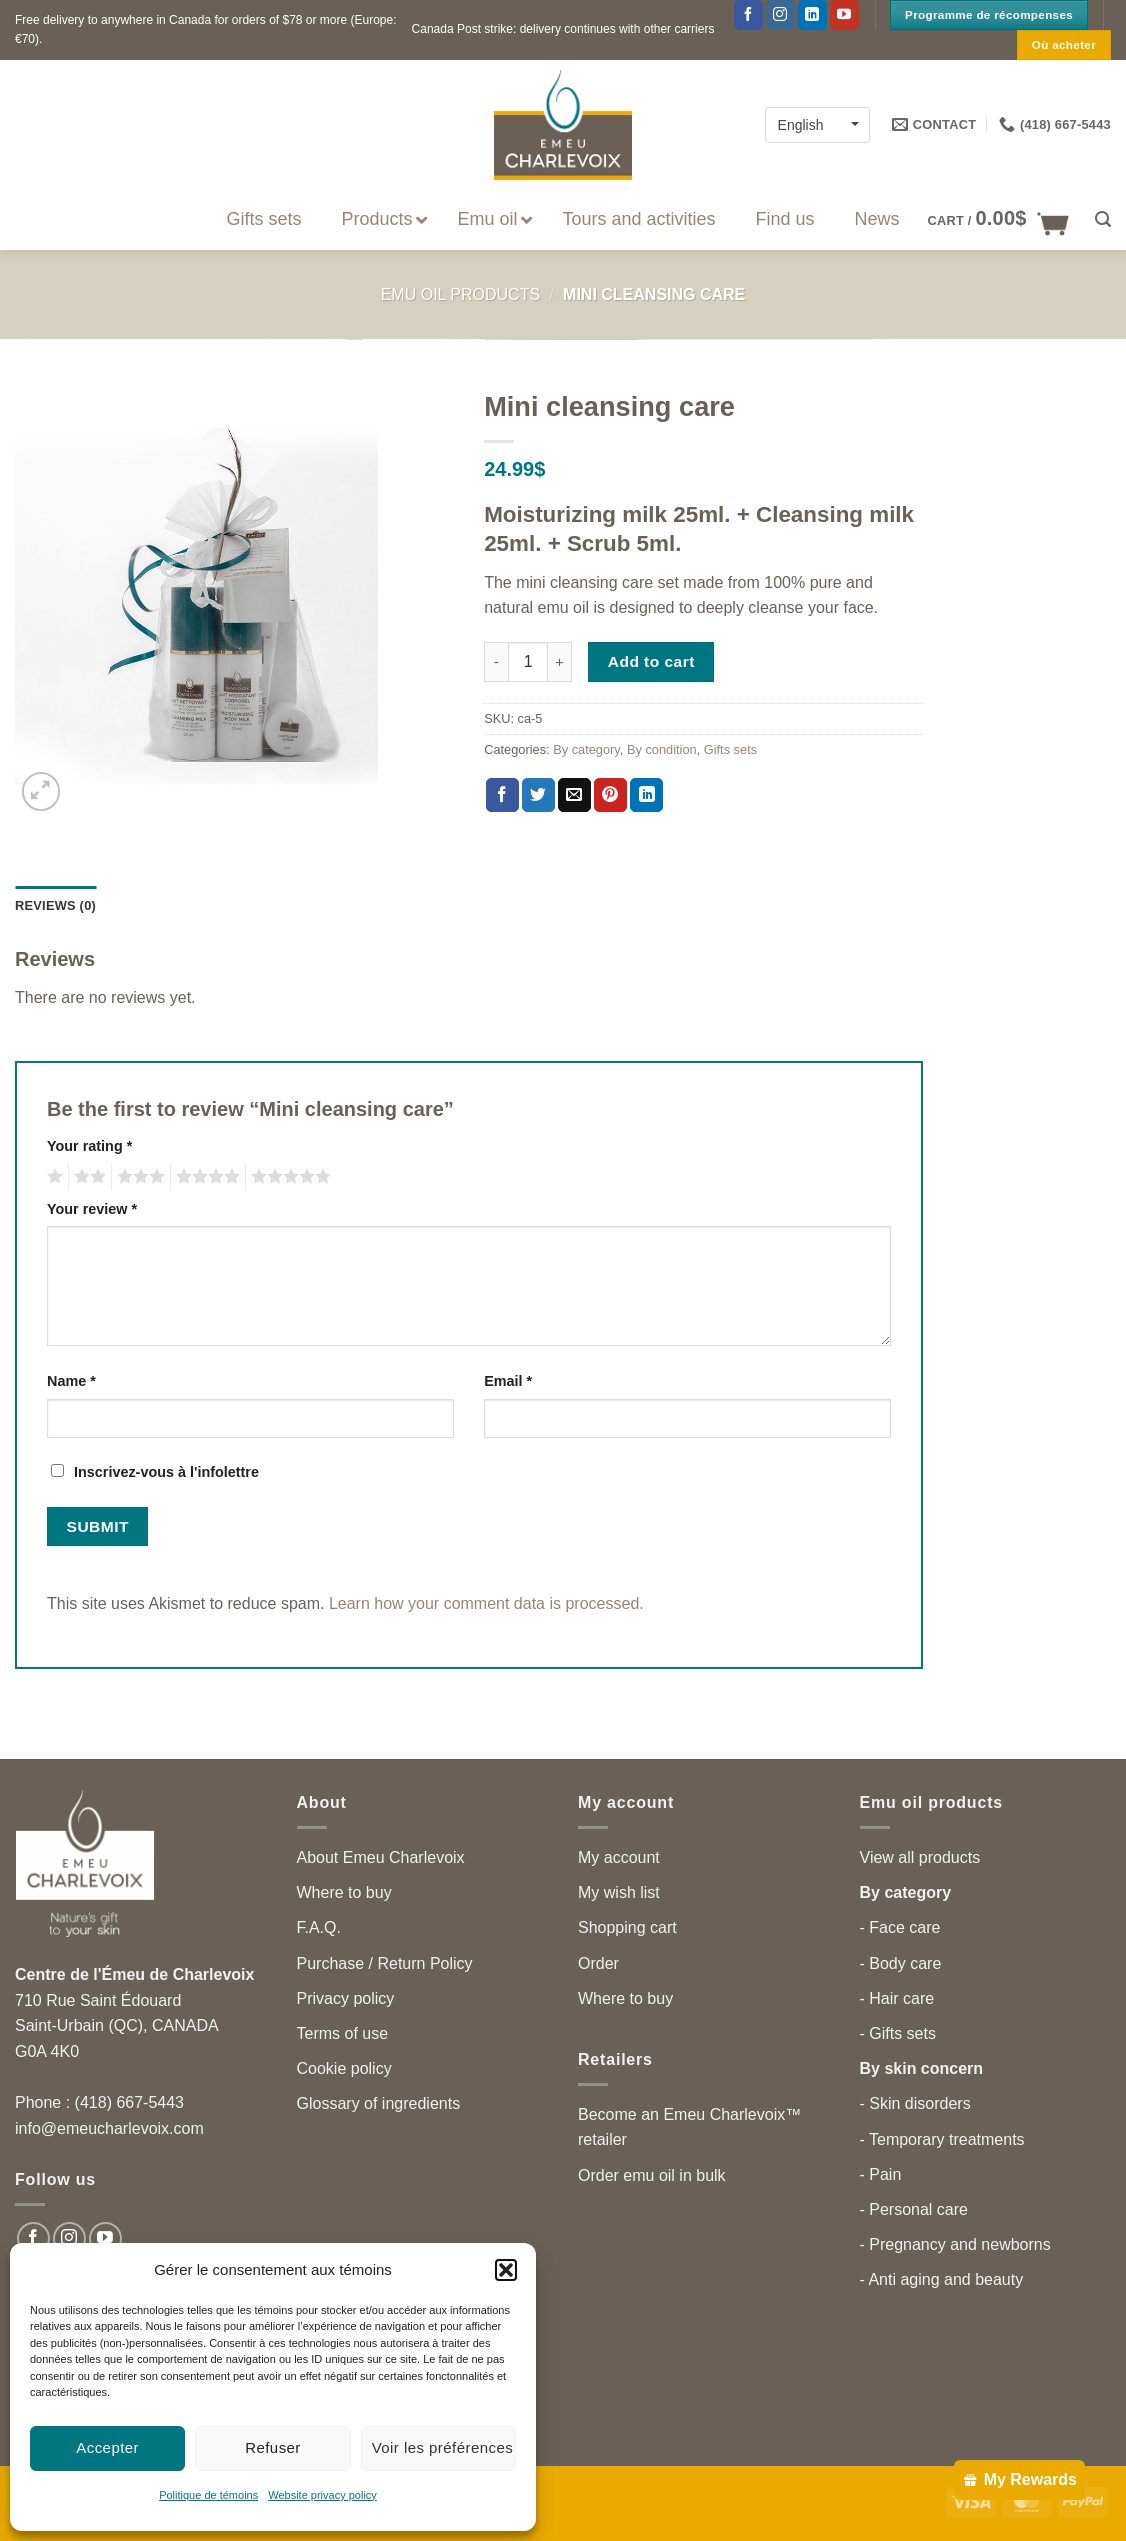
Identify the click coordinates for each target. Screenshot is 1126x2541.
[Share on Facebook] (502, 795)
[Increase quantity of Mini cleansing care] (560, 662)
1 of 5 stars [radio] (52, 1177)
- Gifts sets (898, 2033)
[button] (506, 2270)
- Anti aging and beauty (942, 2279)
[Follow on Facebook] (748, 15)
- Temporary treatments (942, 2139)
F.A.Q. (319, 1927)
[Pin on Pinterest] (610, 795)
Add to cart (651, 661)
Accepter (107, 2447)
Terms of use (343, 2033)
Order (598, 1963)
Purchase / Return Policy (385, 1963)
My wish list (619, 1892)
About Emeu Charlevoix (381, 1857)
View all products (920, 1857)
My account (619, 1857)
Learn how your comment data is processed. (486, 1603)
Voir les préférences (443, 2447)
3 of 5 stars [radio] (138, 1177)
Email (508, 1381)
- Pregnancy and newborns (955, 2244)
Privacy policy (346, 1998)
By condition (662, 749)
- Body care (901, 1963)
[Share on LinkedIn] (646, 795)
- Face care (900, 1927)
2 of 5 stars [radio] (87, 1177)
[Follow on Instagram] (780, 15)
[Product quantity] (528, 662)
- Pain (881, 2174)
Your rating (89, 1146)
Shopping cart (627, 1927)
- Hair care (897, 1998)
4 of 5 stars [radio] (205, 1177)
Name (71, 1381)
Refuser (273, 2447)
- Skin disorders (915, 2103)
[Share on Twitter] (538, 795)
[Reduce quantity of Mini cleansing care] (496, 662)
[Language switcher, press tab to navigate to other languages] (817, 124)
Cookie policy (344, 2068)
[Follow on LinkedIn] (812, 15)
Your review (92, 1209)
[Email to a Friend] (574, 795)
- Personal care (914, 2209)
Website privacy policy (322, 2495)
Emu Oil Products (460, 294)
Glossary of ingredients (379, 2103)
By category (586, 749)
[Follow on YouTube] (844, 15)
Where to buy (344, 1892)
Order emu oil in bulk (652, 2175)
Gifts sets (730, 749)
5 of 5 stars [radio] (288, 1177)
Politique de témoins (208, 2495)
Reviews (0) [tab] (55, 905)
